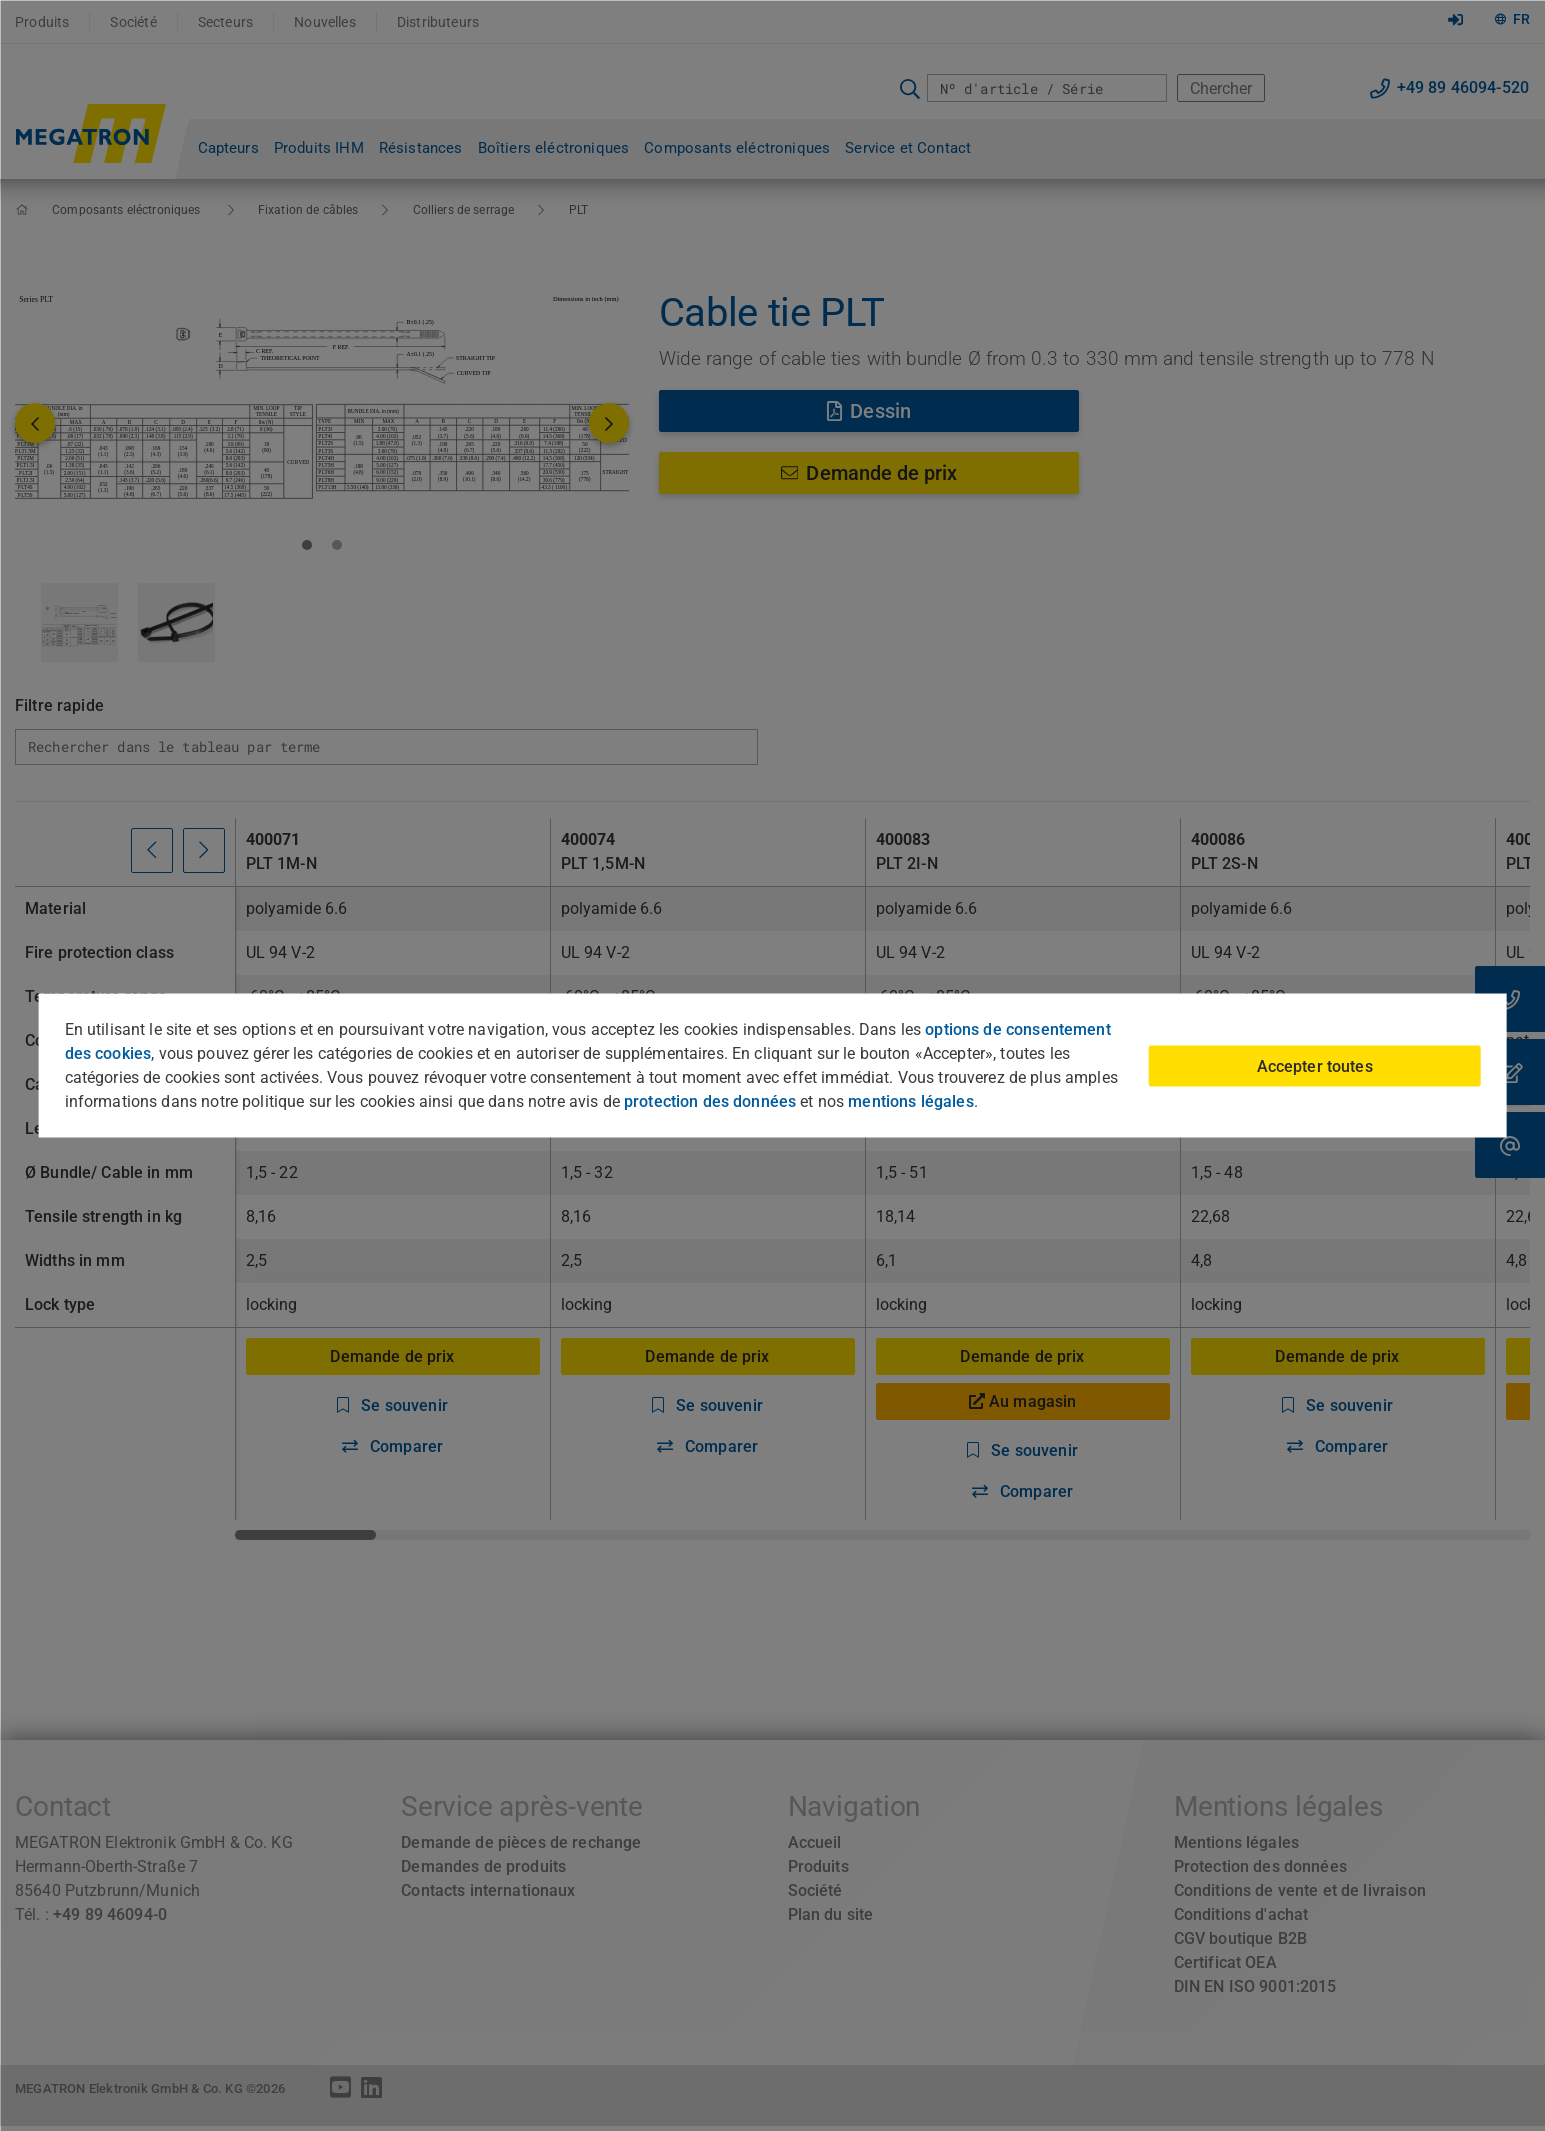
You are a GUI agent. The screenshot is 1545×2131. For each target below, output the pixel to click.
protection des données (710, 1101)
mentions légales (910, 1101)
